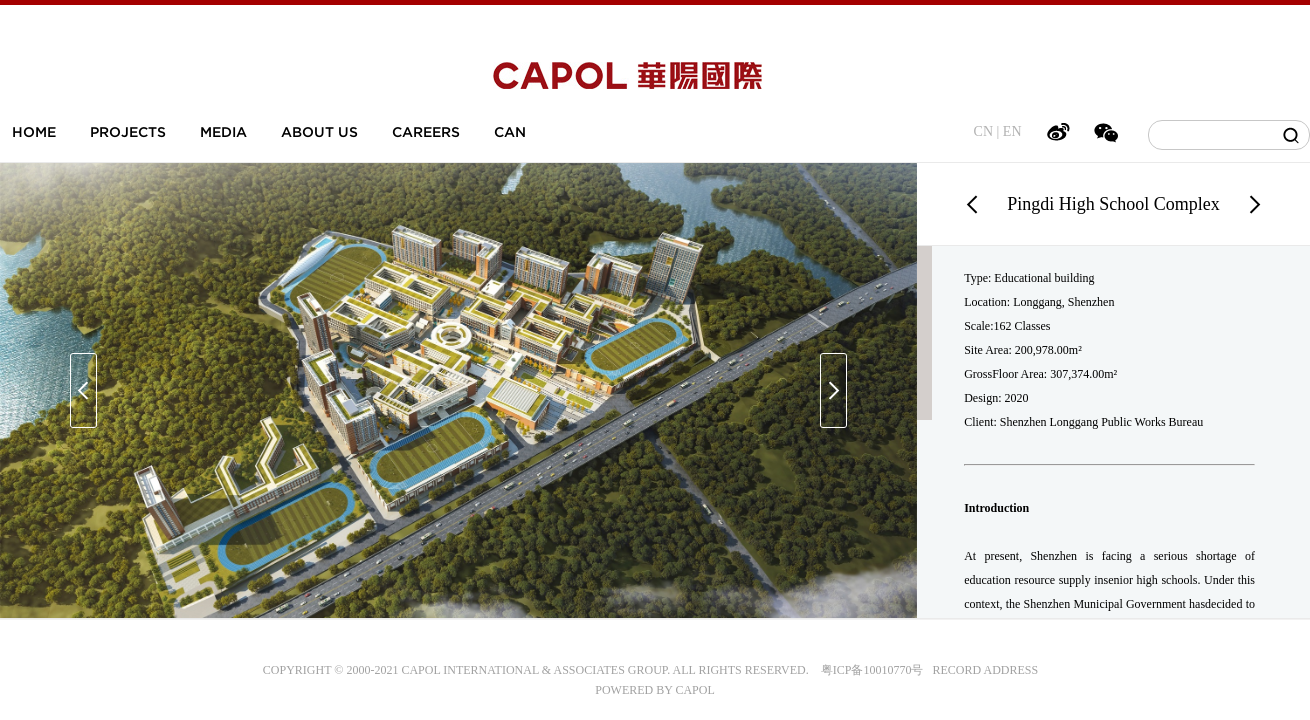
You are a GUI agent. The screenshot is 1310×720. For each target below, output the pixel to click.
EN (1012, 131)
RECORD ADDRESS (980, 670)
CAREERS (426, 132)
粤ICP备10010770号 (872, 670)
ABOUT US (319, 132)
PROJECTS (128, 132)
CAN (510, 132)
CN (983, 131)
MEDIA (223, 132)
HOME (34, 132)
